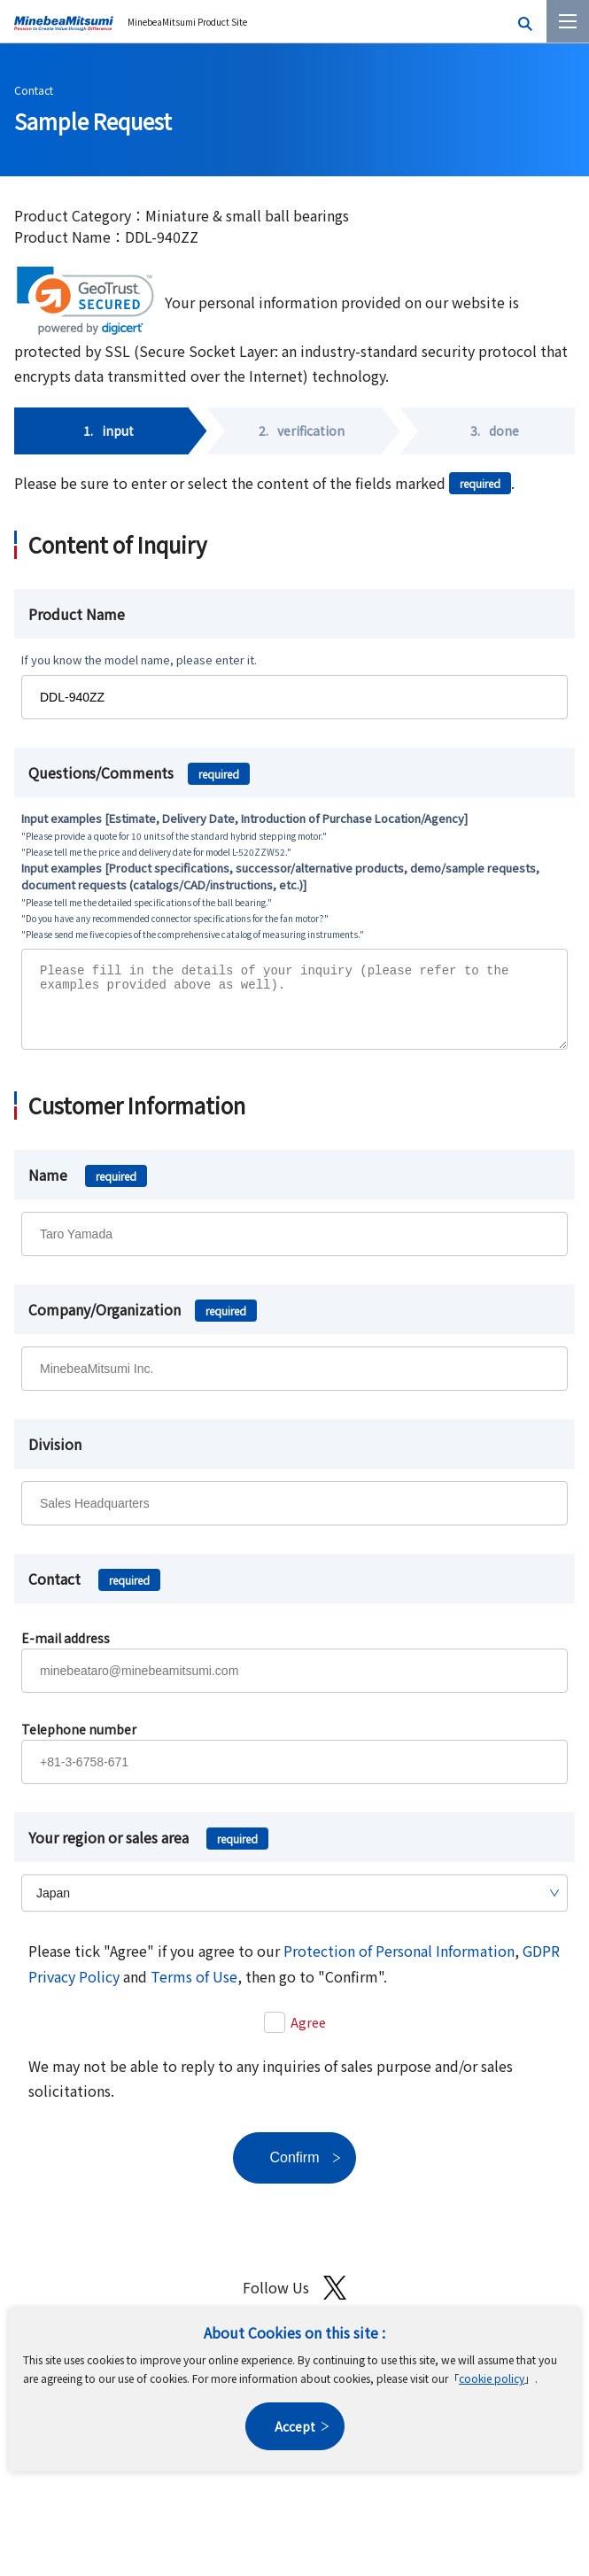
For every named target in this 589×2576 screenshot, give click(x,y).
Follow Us (294, 2301)
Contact (33, 89)
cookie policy (491, 2378)
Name (87, 1188)
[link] (85, 301)
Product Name (76, 614)
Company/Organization (142, 1322)
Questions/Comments (139, 772)
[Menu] (567, 21)
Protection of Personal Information (399, 1964)
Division (54, 1457)
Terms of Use (194, 1989)
